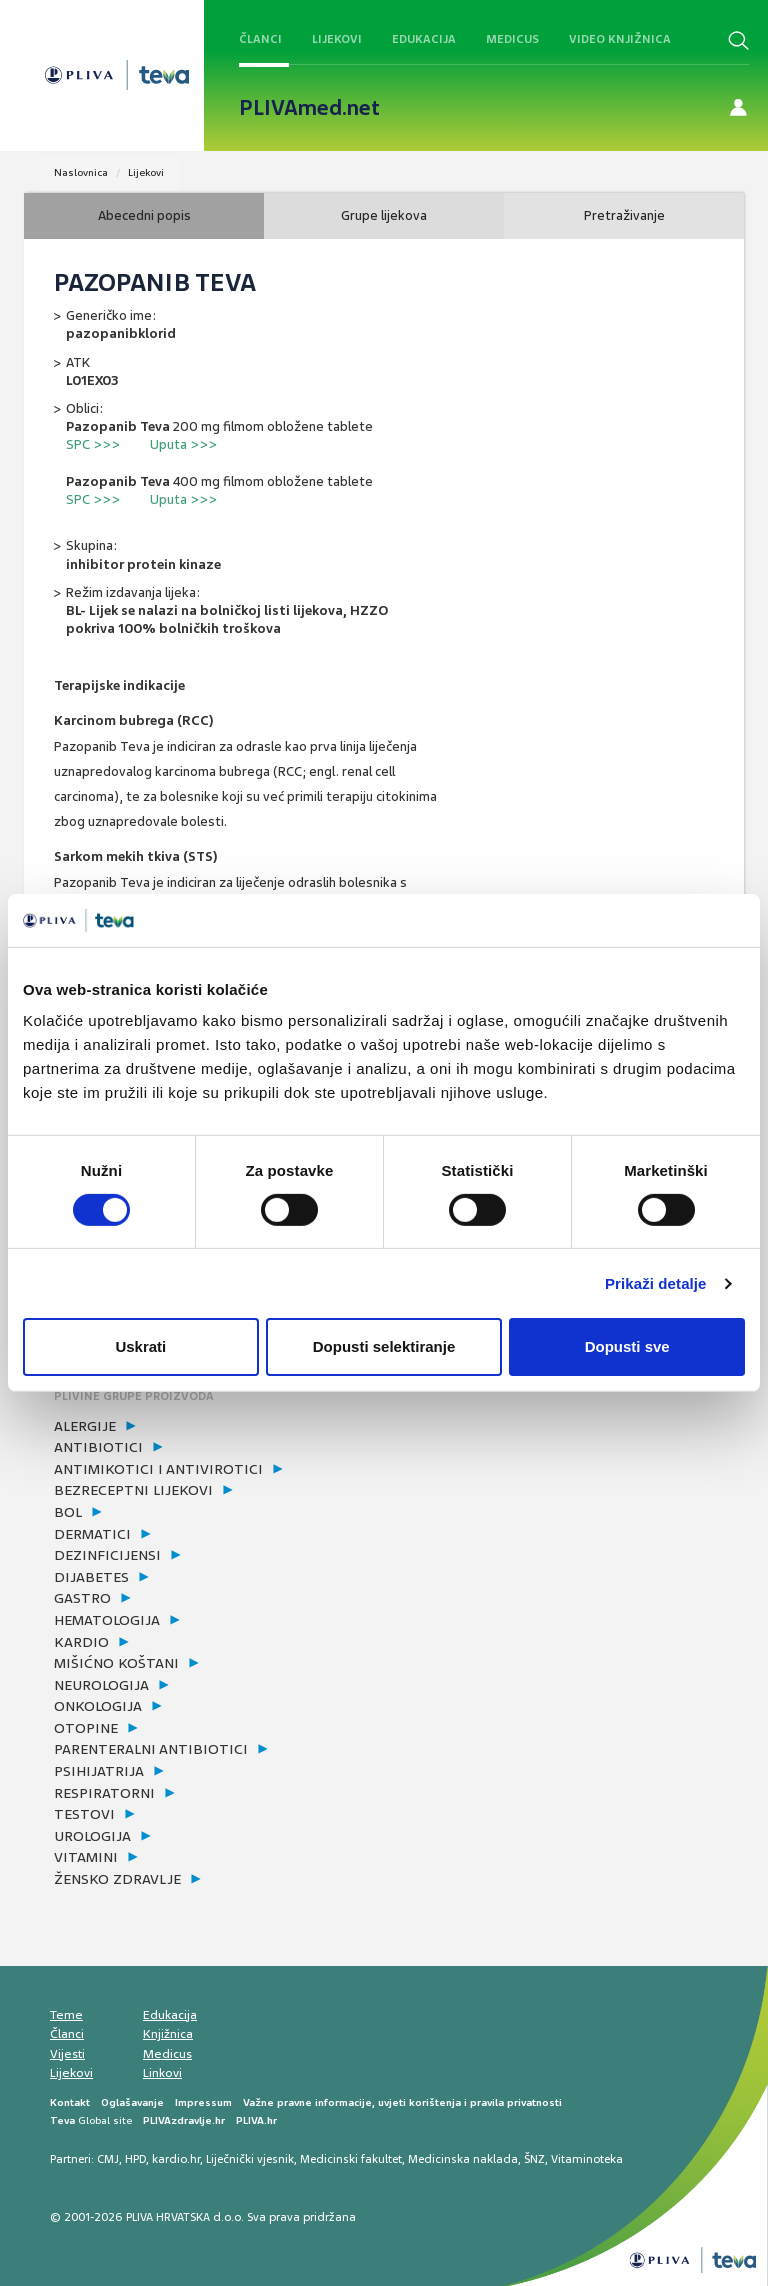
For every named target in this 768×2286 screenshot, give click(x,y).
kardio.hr (176, 2159)
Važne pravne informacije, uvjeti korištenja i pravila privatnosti (402, 2102)
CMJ (108, 2159)
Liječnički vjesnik (250, 2159)
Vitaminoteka (587, 2159)
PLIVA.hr (256, 2120)
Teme (66, 2015)
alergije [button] (85, 1426)
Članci (260, 39)
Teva (62, 2120)
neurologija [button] (101, 1685)
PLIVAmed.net (309, 108)
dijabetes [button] (91, 1577)
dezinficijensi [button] (107, 1555)
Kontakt (70, 2102)
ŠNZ (534, 2159)
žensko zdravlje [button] (117, 1879)
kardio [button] (81, 1642)
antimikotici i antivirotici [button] (158, 1469)
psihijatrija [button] (99, 1771)
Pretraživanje (624, 215)
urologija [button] (92, 1836)
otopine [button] (86, 1728)
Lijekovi (337, 39)
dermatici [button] (92, 1534)
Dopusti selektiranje (384, 1346)
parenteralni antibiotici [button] (151, 1750)
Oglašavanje (132, 2102)
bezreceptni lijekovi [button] (133, 1490)
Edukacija (424, 39)
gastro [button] (82, 1598)
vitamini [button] (86, 1857)
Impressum (203, 2102)
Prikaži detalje (656, 1283)
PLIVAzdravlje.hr (184, 2120)
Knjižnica (168, 2034)
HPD (135, 2159)
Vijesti (67, 2054)
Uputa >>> (183, 444)
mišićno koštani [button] (116, 1663)
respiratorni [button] (104, 1793)
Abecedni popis (144, 215)
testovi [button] (84, 1814)
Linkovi (162, 2073)
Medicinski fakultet (351, 2159)
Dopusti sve (627, 1346)
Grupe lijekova (384, 215)
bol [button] (68, 1512)
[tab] (219, 1427)
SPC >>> (93, 444)
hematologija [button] (107, 1620)
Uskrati (140, 1346)
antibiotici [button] (98, 1447)
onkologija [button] (98, 1706)
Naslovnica (81, 172)
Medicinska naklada (463, 2159)
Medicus (512, 39)
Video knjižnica (620, 39)
